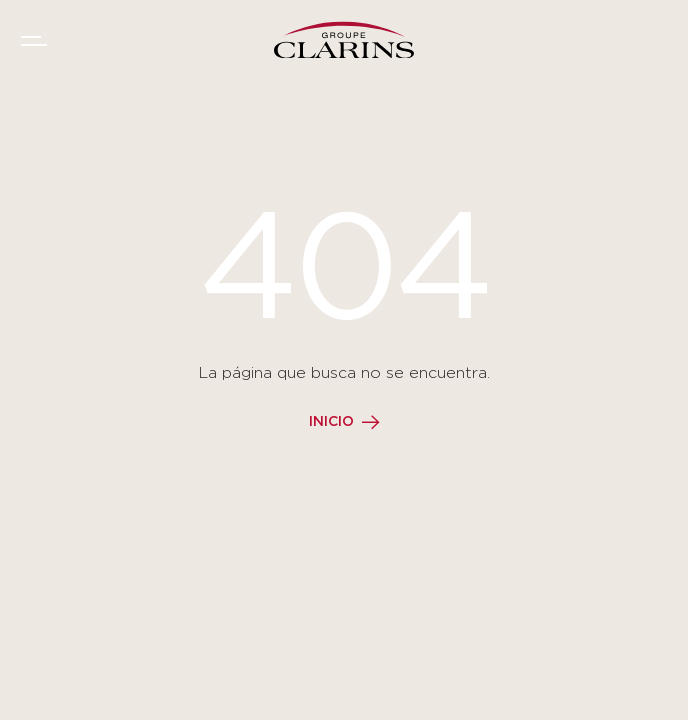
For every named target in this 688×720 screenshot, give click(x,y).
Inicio (331, 422)
